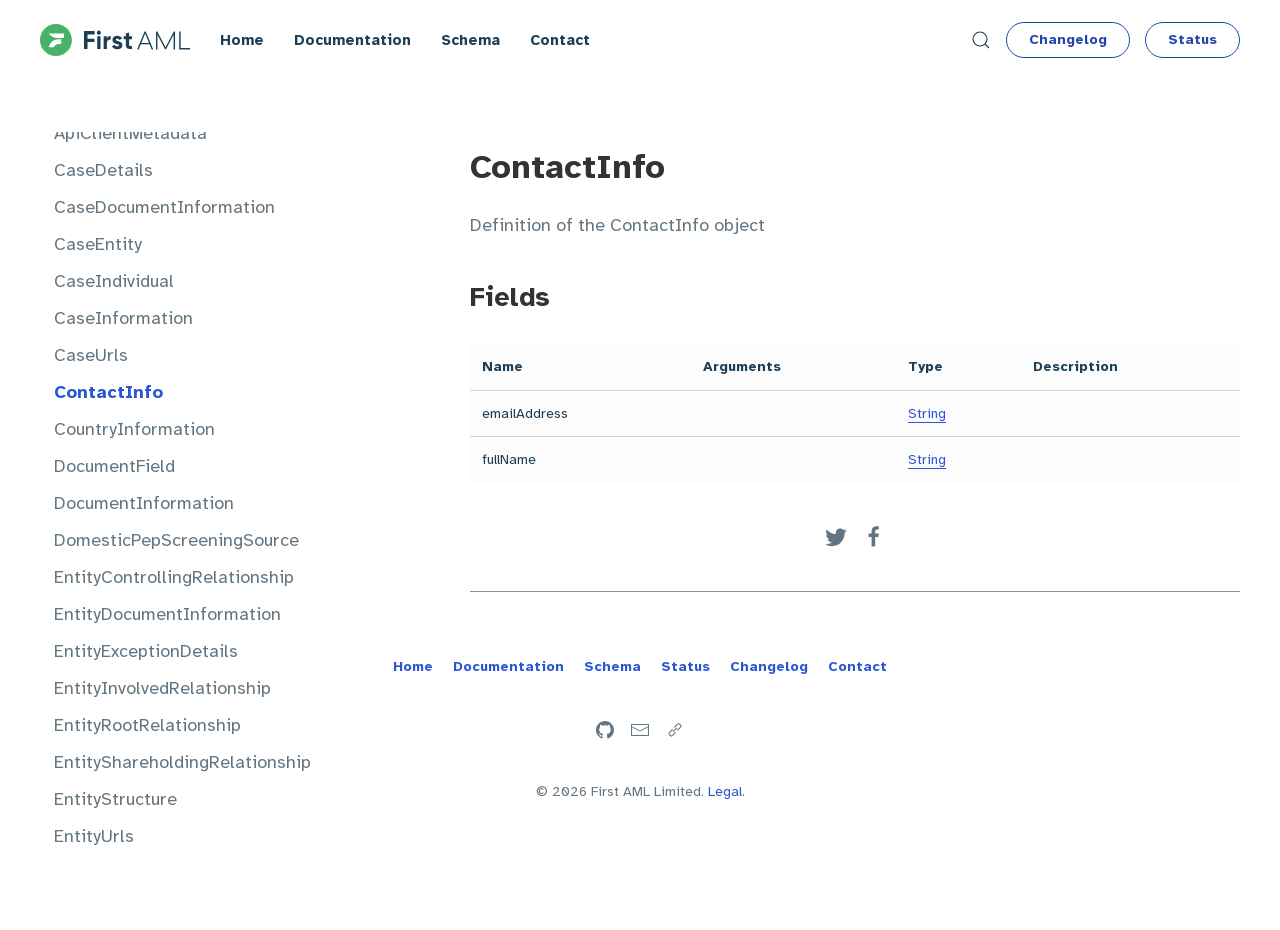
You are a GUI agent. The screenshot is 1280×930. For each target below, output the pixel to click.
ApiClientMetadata (130, 133)
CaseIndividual (114, 281)
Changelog (1068, 39)
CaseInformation (123, 318)
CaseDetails (103, 170)
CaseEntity (98, 244)
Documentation (352, 40)
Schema (470, 40)
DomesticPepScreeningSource (176, 540)
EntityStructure (115, 799)
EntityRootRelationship (147, 725)
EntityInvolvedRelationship (162, 688)
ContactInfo (108, 392)
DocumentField (114, 466)
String (927, 413)
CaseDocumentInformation (164, 207)
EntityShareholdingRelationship (182, 762)
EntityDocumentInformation (167, 614)
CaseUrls (91, 355)
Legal (725, 791)
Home (242, 40)
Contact (560, 40)
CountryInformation (134, 429)
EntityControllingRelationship (174, 577)
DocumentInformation (144, 503)
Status (1192, 39)
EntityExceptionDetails (146, 651)
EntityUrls (94, 836)
